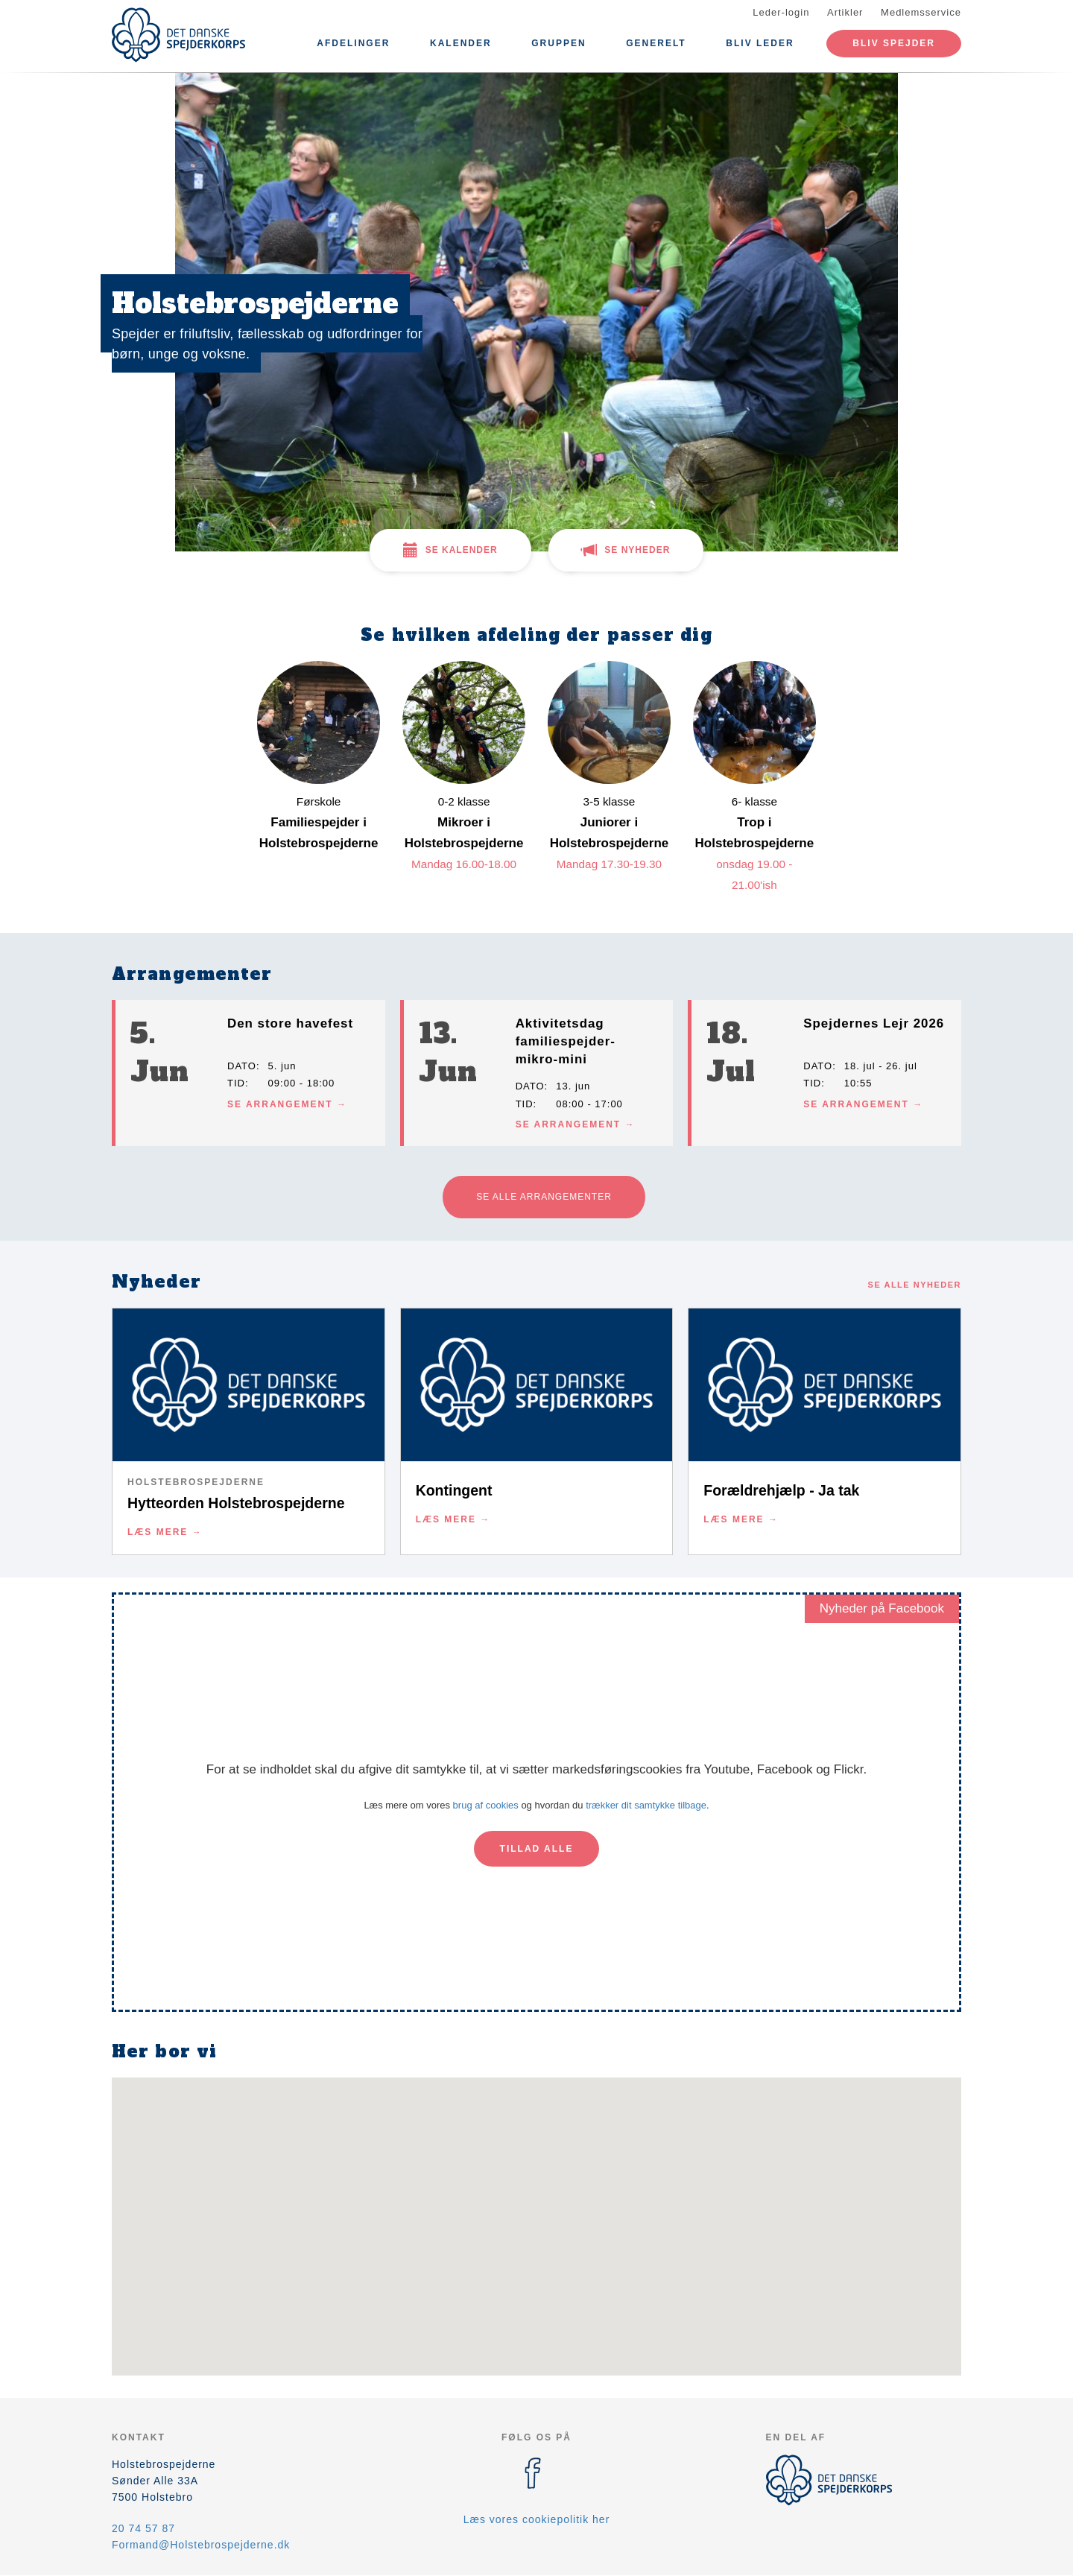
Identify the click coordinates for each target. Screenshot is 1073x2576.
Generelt (656, 43)
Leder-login (781, 12)
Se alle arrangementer (544, 1197)
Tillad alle (537, 1849)
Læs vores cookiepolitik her (536, 2519)
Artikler (845, 12)
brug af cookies (486, 1805)
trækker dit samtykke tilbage (646, 1805)
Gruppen (558, 43)
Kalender (461, 43)
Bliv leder (760, 43)
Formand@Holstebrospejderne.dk (201, 2545)
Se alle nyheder (914, 1284)
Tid (236, 1083)
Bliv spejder (893, 43)
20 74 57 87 (143, 2528)
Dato (241, 1066)
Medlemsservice (921, 12)
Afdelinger (353, 43)
